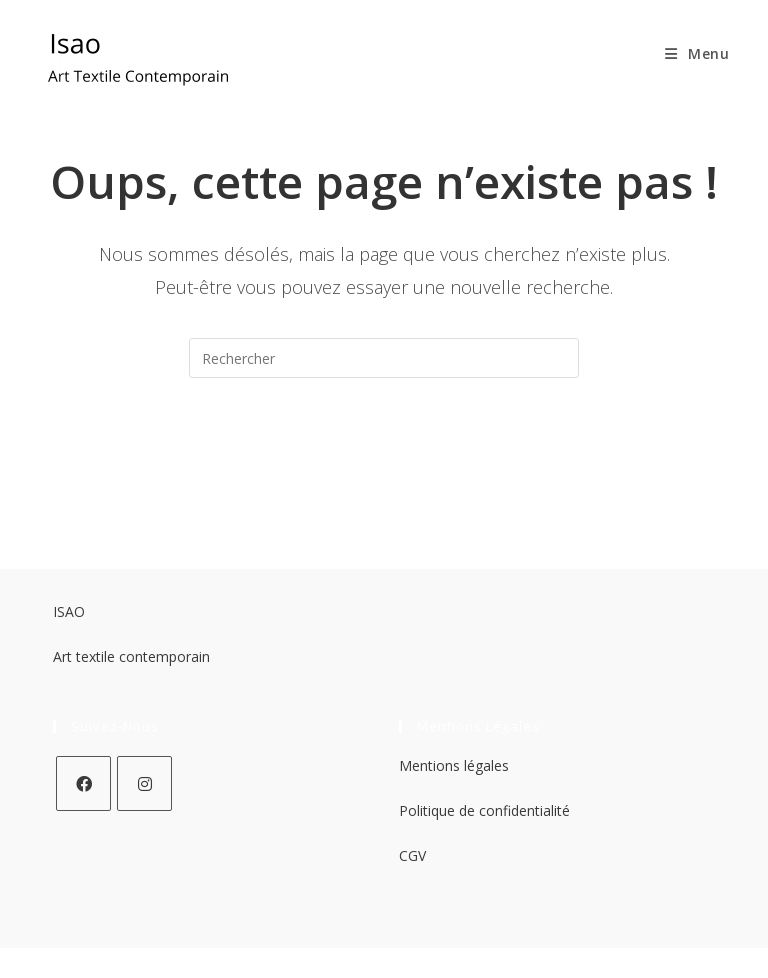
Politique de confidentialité (484, 810)
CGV (412, 855)
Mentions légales (454, 765)
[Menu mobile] (690, 54)
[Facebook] (83, 783)
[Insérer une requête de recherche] (384, 358)
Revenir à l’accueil (384, 458)
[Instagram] (144, 783)
